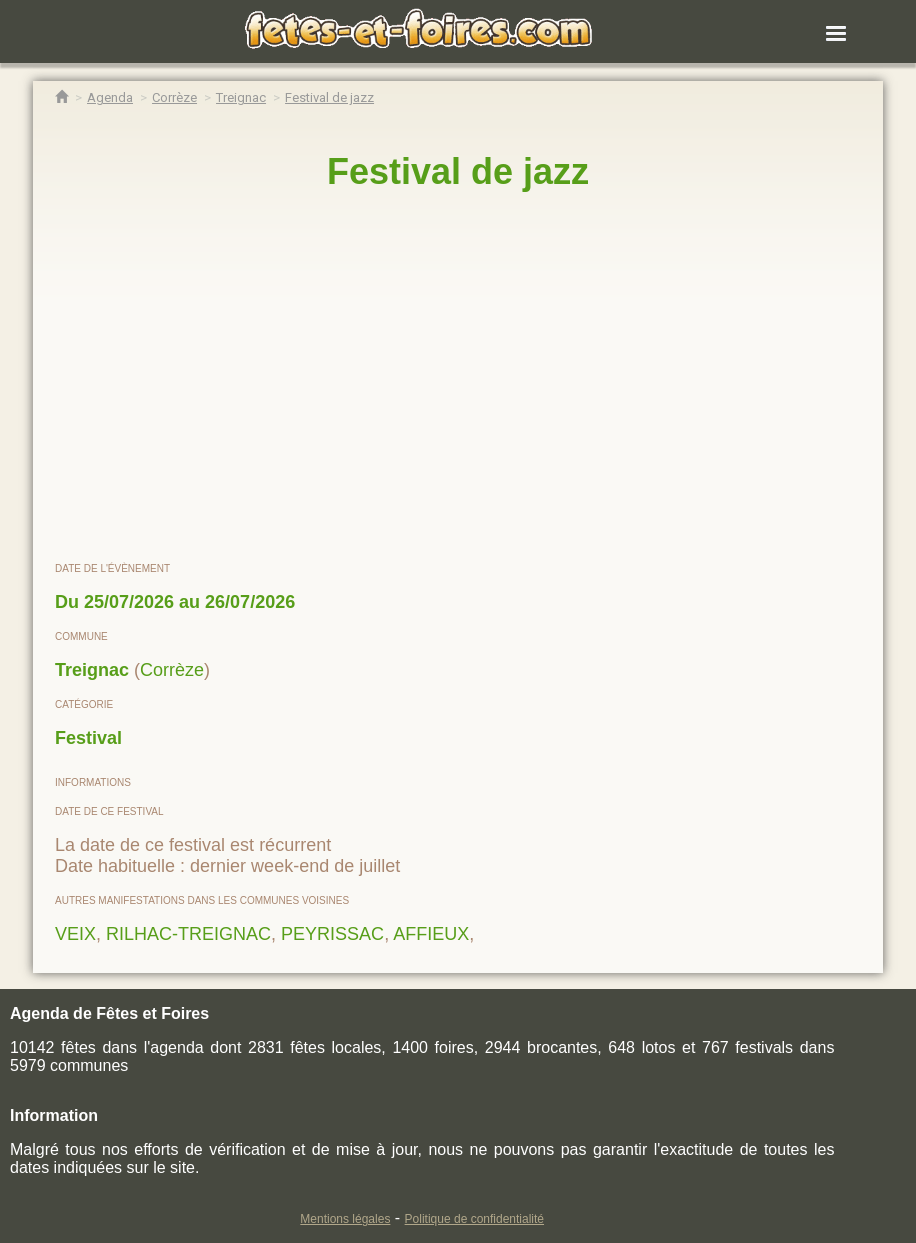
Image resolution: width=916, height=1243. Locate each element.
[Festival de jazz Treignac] (329, 97)
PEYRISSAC (332, 934)
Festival (88, 738)
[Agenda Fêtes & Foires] (110, 97)
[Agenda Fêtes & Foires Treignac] (241, 97)
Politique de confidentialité (474, 1219)
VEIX (75, 934)
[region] (458, 377)
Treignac (92, 670)
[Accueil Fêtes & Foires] (61, 97)
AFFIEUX (431, 934)
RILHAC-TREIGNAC (188, 934)
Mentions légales (345, 1219)
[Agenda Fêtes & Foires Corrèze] (174, 97)
